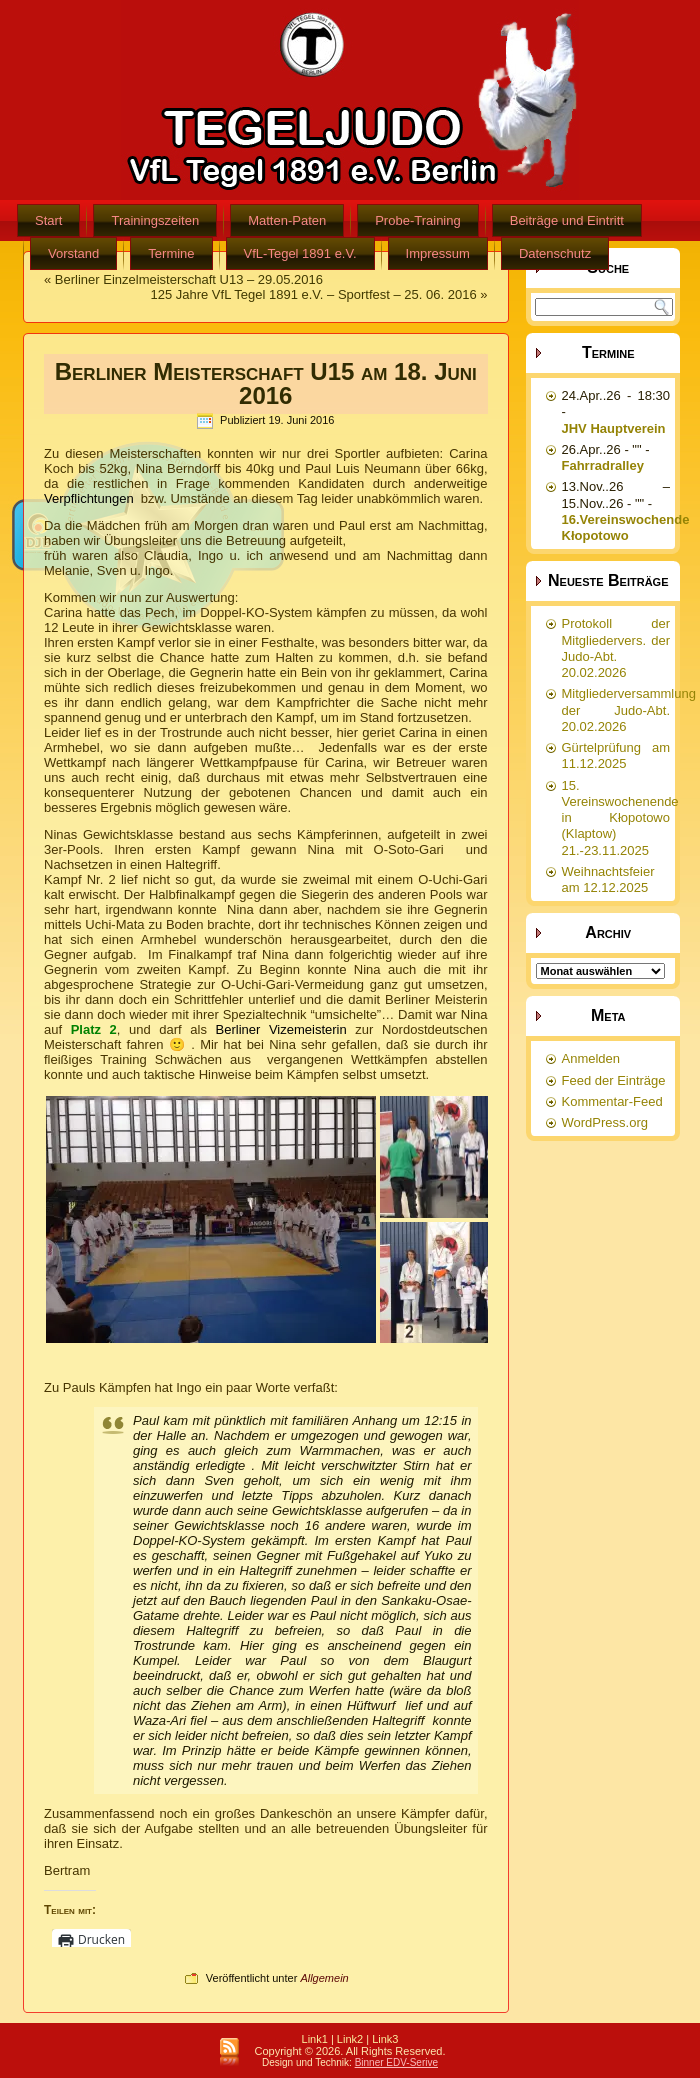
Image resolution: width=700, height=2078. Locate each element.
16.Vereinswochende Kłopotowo (626, 527)
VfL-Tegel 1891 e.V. (300, 253)
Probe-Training (418, 220)
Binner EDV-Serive (396, 2062)
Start (48, 220)
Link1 (315, 2039)
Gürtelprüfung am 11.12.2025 (616, 755)
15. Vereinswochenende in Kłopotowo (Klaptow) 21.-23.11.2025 (620, 818)
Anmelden (591, 1058)
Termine (171, 253)
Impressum (438, 253)
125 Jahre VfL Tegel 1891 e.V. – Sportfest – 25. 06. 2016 (313, 294)
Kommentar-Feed (612, 1101)
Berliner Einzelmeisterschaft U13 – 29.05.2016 (189, 279)
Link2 (350, 2039)
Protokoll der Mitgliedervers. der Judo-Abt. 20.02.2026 (616, 648)
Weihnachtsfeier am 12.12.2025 (608, 879)
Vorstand (73, 253)
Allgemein (324, 1978)
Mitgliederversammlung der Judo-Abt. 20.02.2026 (629, 710)
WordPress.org (605, 1122)
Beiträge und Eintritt (567, 220)
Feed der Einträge (614, 1080)
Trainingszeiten (155, 220)
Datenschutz (555, 253)
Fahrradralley (603, 465)
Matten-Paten (287, 220)
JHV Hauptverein (614, 428)
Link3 (385, 2039)
